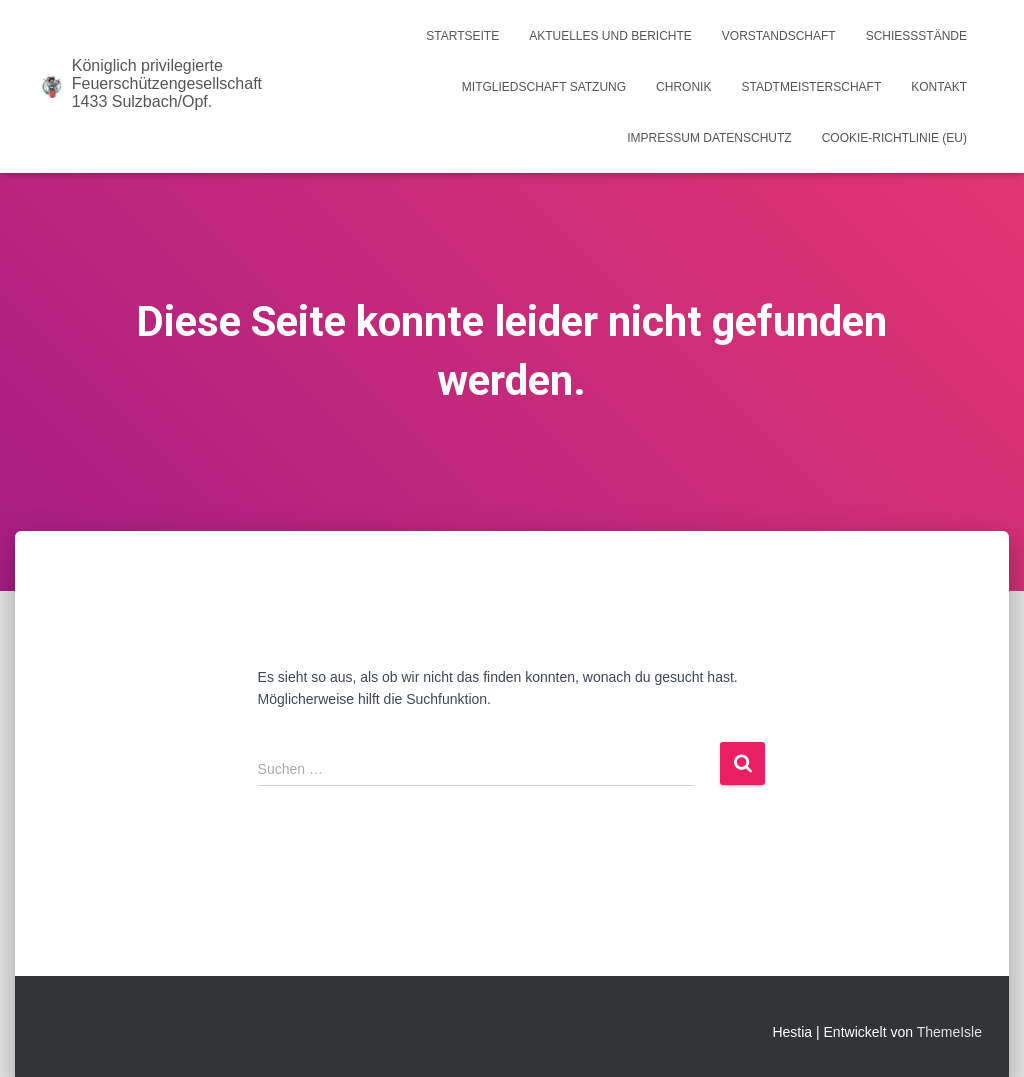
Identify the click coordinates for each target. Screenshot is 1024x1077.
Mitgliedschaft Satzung (544, 87)
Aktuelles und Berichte (610, 36)
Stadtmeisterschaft (811, 87)
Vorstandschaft (779, 36)
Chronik (683, 87)
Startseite (462, 36)
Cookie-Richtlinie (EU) (894, 138)
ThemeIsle (949, 1032)
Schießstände (916, 36)
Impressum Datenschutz (709, 138)
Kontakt (939, 87)
